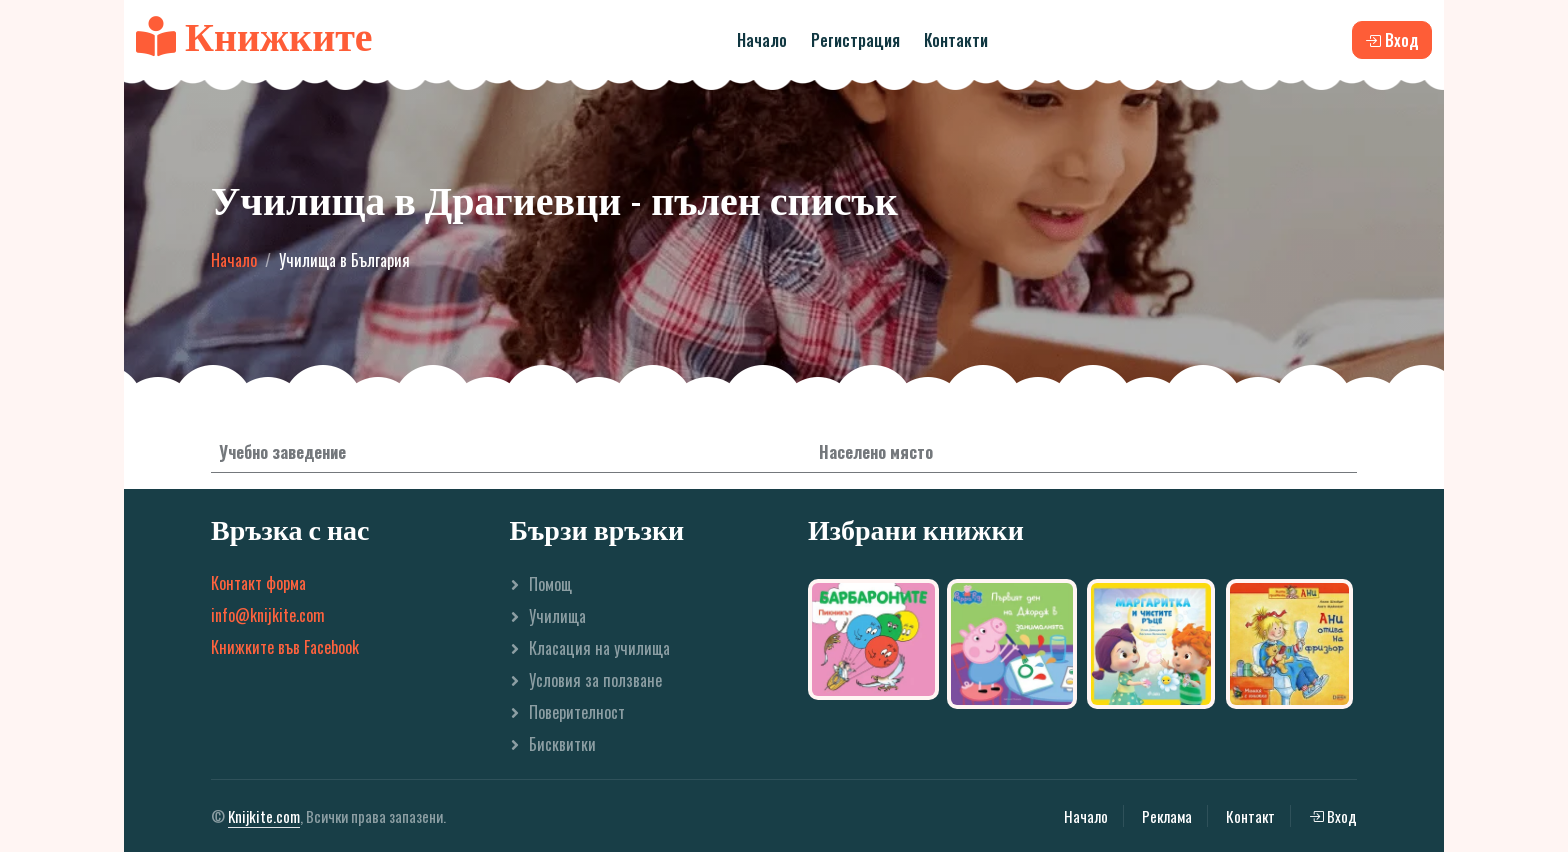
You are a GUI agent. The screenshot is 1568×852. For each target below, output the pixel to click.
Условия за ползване (595, 680)
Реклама (1167, 816)
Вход (1333, 816)
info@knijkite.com (268, 615)
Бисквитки (562, 744)
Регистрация (855, 40)
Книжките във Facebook (285, 647)
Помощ (550, 584)
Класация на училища (599, 648)
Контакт (1250, 816)
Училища (557, 616)
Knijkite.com (264, 816)
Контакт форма (258, 583)
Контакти (956, 40)
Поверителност (577, 712)
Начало (762, 40)
